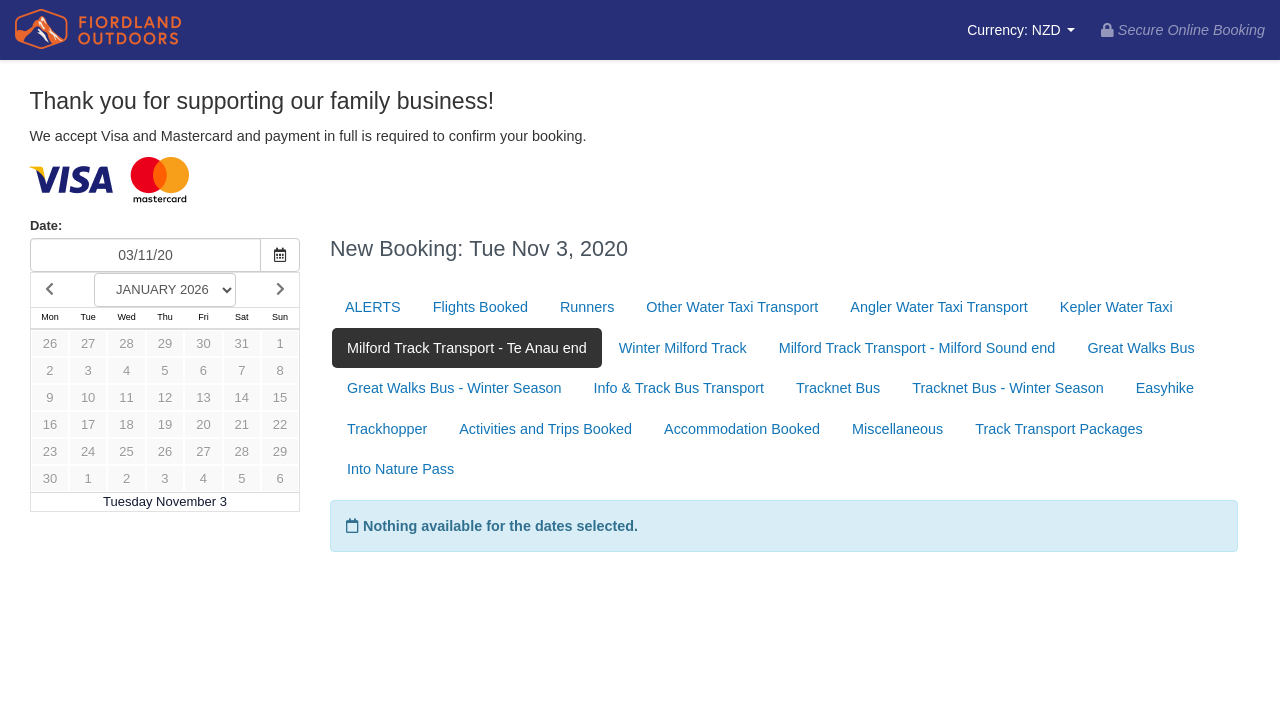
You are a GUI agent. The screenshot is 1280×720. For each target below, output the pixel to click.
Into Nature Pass (400, 469)
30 (203, 343)
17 (88, 424)
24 (88, 451)
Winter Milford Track (683, 348)
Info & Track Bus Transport (679, 388)
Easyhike (1165, 388)
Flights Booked (480, 307)
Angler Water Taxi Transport (939, 307)
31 (242, 343)
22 (280, 424)
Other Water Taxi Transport (732, 307)
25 (126, 451)
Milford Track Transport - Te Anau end (467, 348)
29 (165, 343)
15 (280, 397)
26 (50, 343)
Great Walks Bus (1140, 348)
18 (126, 424)
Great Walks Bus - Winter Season (454, 388)
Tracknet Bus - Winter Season (1007, 388)
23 (50, 451)
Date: (46, 225)
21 (242, 424)
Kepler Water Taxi (1116, 307)
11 (126, 397)
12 (165, 397)
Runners (587, 307)
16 (50, 424)
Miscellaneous (897, 429)
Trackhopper (387, 429)
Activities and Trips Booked (545, 429)
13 (203, 397)
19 (165, 424)
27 (88, 343)
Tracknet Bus (838, 388)
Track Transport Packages (1058, 429)
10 (88, 397)
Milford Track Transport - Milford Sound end (917, 348)
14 (242, 397)
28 (126, 343)
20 (203, 424)
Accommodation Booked (742, 429)
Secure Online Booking (1183, 30)
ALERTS (373, 307)
